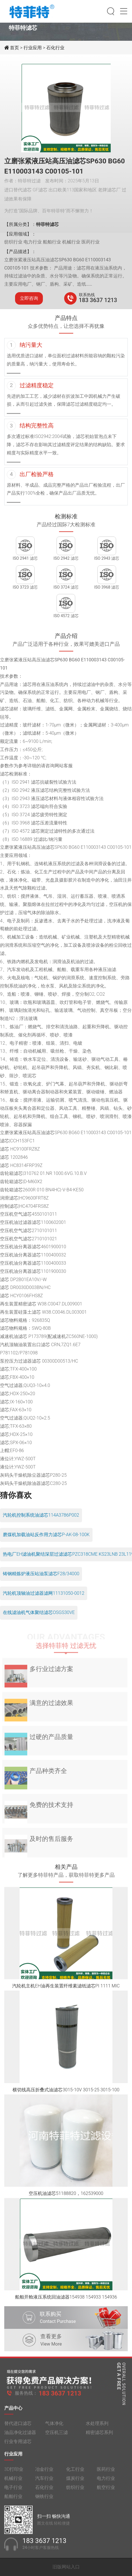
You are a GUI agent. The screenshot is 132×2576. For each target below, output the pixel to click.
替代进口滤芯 (18, 2427)
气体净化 (54, 2427)
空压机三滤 (56, 2436)
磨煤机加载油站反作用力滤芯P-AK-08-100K (46, 1534)
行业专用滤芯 (18, 2445)
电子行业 (13, 2491)
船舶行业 (13, 2500)
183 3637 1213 (98, 300)
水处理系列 (97, 2427)
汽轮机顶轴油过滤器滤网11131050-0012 (43, 1593)
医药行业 (106, 2472)
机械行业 (13, 2482)
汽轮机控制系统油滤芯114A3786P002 (41, 1515)
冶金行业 (44, 2472)
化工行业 (75, 2472)
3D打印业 (13, 2472)
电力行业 (106, 2482)
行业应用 (33, 47)
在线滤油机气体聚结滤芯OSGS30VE (39, 1612)
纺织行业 (75, 2491)
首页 (15, 47)
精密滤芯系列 (99, 2436)
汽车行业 (44, 2482)
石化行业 (55, 47)
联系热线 (87, 294)
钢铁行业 (44, 2500)
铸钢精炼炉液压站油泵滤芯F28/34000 (41, 1573)
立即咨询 (29, 298)
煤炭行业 (75, 2482)
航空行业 (106, 2491)
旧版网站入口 (66, 2566)
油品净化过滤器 (20, 2436)
